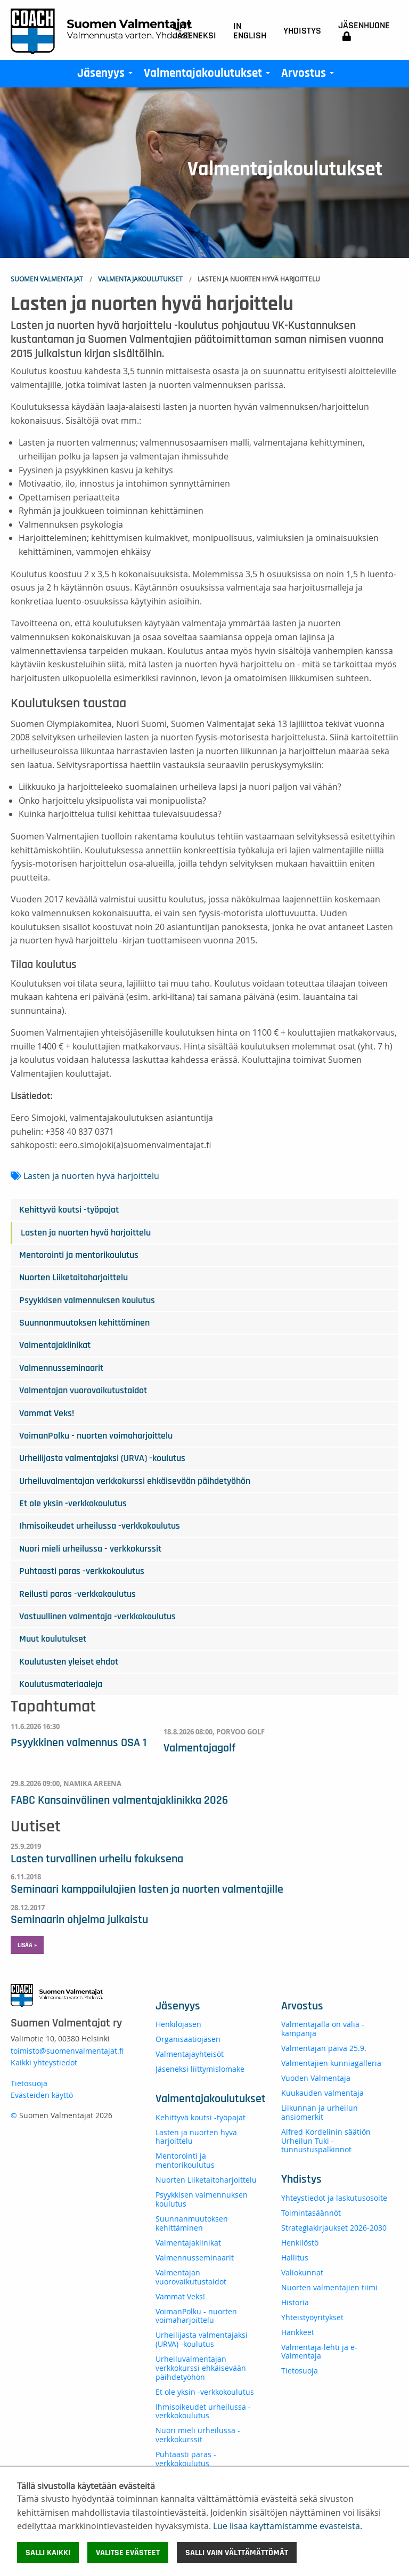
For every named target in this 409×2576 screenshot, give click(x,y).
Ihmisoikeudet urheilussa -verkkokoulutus (99, 1526)
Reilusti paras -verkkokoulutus (77, 1594)
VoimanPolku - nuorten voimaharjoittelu (96, 1436)
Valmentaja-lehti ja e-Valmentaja (319, 2351)
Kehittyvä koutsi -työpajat (69, 1210)
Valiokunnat (302, 2272)
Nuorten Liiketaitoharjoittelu (73, 1277)
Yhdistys (302, 31)
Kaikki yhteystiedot (44, 2062)
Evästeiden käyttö (42, 2095)
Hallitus (294, 2257)
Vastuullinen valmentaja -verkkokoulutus (97, 1616)
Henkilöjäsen (178, 2024)
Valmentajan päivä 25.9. (323, 2048)
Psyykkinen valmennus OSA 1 (78, 1742)
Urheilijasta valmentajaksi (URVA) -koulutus (102, 1458)
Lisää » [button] (27, 1945)
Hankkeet (297, 2332)
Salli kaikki (48, 2552)
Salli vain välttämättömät (236, 2552)
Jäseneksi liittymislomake (200, 2069)
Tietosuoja (29, 2083)
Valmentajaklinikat (55, 1345)
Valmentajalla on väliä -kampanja (322, 2028)
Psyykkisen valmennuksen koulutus (87, 1300)
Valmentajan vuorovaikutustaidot (83, 1390)
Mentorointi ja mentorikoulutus (78, 1255)
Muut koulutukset (52, 1639)
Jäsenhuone (364, 31)
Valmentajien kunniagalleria (331, 2063)
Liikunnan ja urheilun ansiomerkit (319, 2112)
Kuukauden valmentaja (322, 2093)
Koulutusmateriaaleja (60, 1684)
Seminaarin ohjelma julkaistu (79, 1919)
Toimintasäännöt (311, 2213)
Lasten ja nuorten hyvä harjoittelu (91, 1176)
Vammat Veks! (46, 1413)
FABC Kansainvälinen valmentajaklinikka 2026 (119, 1800)
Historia (295, 2302)
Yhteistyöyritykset (312, 2317)
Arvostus (309, 75)
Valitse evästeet (128, 2552)
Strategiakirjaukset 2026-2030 (334, 2228)
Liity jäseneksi (194, 31)
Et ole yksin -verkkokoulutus (73, 1503)
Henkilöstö (299, 2243)
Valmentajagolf (199, 1748)
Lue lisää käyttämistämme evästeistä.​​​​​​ (287, 2526)
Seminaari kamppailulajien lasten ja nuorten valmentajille (147, 1889)
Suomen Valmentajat (47, 278)
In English (249, 31)
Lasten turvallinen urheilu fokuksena (97, 1858)
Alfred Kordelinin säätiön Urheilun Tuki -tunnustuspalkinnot (326, 2141)
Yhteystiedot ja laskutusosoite (334, 2198)
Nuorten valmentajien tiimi (329, 2287)
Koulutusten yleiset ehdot (68, 1662)
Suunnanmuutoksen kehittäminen (84, 1323)
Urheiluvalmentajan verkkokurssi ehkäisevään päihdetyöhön (134, 1481)
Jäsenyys (107, 75)
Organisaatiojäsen (188, 2039)
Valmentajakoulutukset (209, 75)
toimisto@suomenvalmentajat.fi (67, 2051)
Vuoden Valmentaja (315, 2078)
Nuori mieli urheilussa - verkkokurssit (90, 1549)
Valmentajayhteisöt (190, 2054)
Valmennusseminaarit (61, 1368)
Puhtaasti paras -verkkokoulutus (81, 1571)
